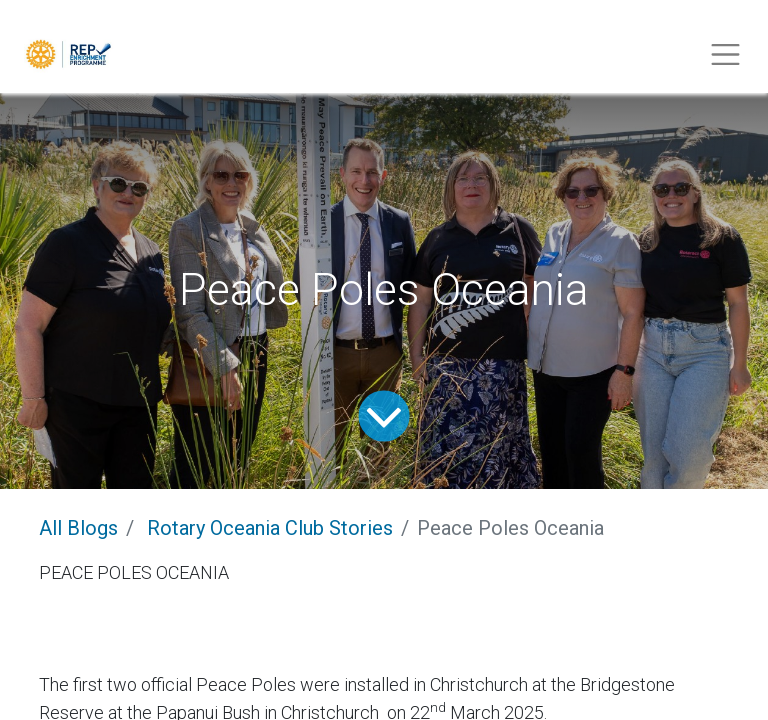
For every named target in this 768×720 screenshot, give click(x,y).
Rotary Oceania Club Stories (270, 528)
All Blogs (78, 528)
